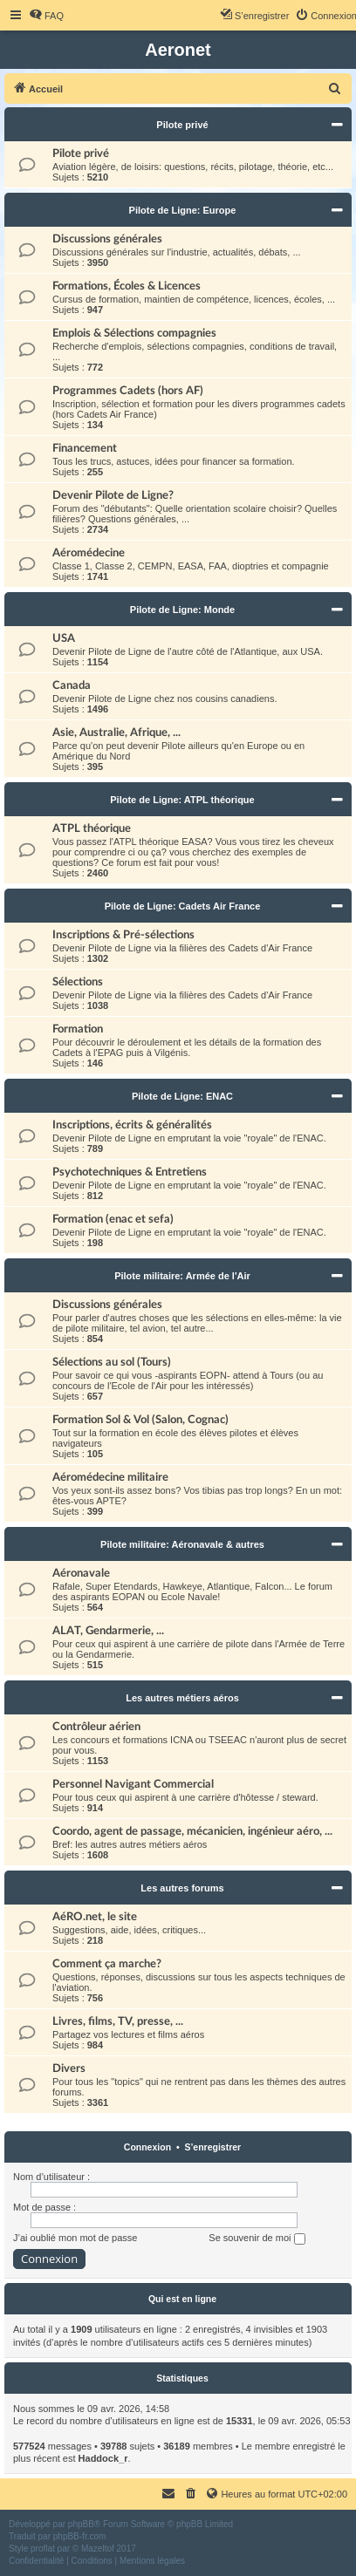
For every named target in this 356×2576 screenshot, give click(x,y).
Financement (84, 448)
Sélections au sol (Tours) (111, 1362)
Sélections (77, 982)
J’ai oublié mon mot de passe (75, 2237)
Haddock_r (103, 2458)
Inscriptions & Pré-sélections (123, 935)
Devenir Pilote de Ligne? (113, 495)
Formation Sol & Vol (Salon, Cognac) (140, 1420)
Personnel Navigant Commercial (133, 1784)
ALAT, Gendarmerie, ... (108, 1631)
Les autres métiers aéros (182, 1698)
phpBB (81, 2524)
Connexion (147, 2147)
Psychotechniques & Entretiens (129, 1172)
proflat (43, 2548)
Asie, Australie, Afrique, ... (116, 732)
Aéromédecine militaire (110, 1477)
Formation (77, 1029)
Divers (69, 2068)
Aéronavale (81, 1573)
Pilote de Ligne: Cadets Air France (183, 906)
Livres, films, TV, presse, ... (117, 2021)
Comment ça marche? (106, 1964)
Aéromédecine (88, 553)
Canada (71, 685)
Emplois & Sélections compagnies (134, 333)
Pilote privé (182, 124)
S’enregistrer (212, 2147)
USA (63, 638)
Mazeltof (97, 2548)
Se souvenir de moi (257, 2238)
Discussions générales (107, 239)
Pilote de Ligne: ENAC (182, 1096)
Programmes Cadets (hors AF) (127, 391)
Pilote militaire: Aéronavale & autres (182, 1544)
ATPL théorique (91, 828)
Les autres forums (181, 1888)
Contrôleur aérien (96, 1727)
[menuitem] (46, 15)
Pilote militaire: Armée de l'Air (182, 1276)
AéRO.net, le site (94, 1917)
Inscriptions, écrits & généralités (132, 1125)
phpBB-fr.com (79, 2536)
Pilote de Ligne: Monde (182, 609)
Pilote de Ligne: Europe (182, 210)
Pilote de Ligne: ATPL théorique (182, 799)
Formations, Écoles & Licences (126, 286)
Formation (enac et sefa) (113, 1219)
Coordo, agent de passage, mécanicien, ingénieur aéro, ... (192, 1831)
